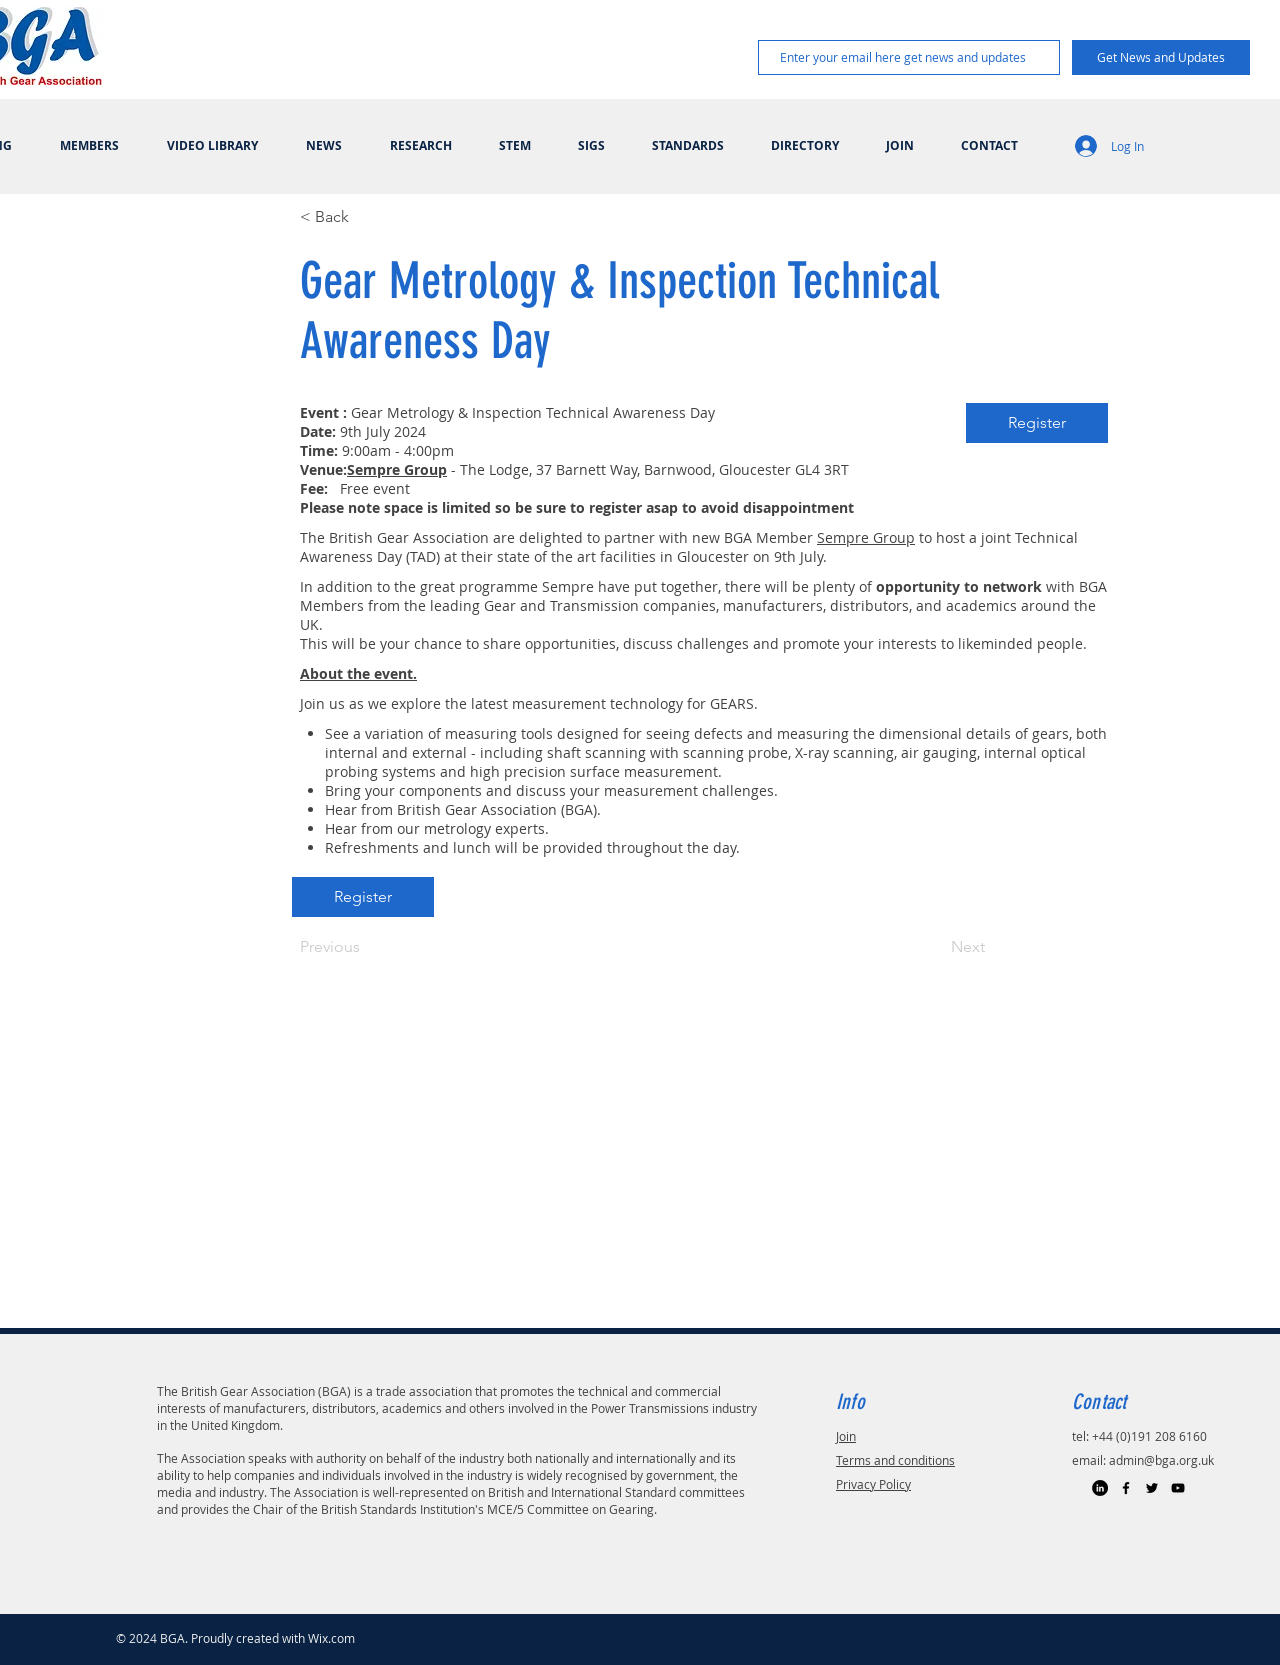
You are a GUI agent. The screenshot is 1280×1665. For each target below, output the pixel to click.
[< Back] (366, 217)
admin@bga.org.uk (1161, 1460)
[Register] (1037, 423)
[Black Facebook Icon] (1126, 1488)
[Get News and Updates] (1161, 57)
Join (846, 1436)
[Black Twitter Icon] (1152, 1488)
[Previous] (366, 947)
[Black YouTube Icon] (1178, 1488)
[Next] (934, 947)
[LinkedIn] (1100, 1488)
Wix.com (331, 1638)
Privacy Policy (873, 1484)
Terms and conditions (895, 1460)
